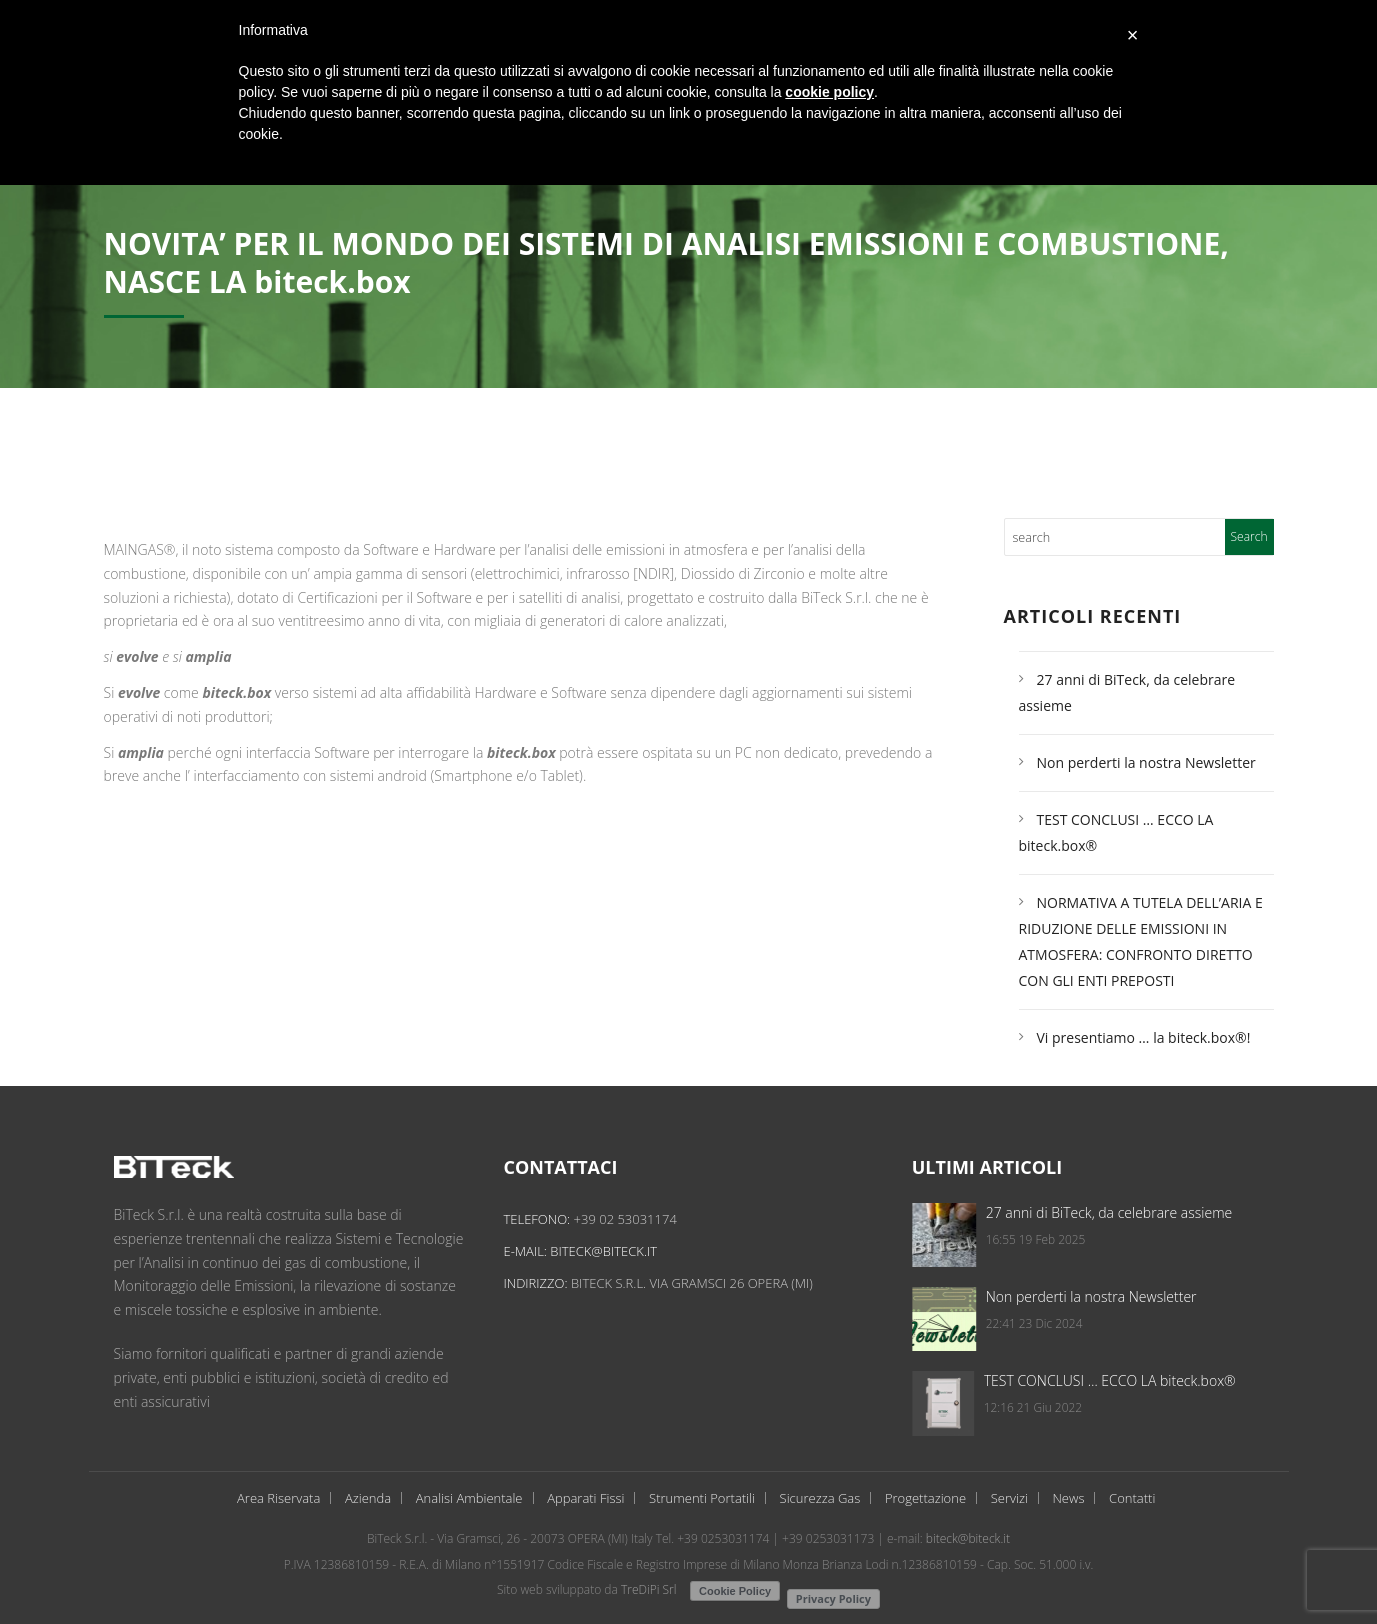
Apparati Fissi (585, 1498)
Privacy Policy (833, 1598)
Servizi (1009, 1498)
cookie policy (829, 92)
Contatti (1132, 1498)
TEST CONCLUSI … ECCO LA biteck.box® (1220, 1380)
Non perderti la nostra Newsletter (1146, 762)
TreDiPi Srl (649, 1589)
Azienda (368, 1498)
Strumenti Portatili (702, 1498)
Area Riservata (278, 1498)
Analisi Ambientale (469, 1498)
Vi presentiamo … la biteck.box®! (1144, 1037)
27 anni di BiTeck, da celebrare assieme (1219, 1212)
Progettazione (925, 1498)
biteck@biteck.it (620, 1251)
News (1068, 1498)
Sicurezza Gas (820, 1498)
